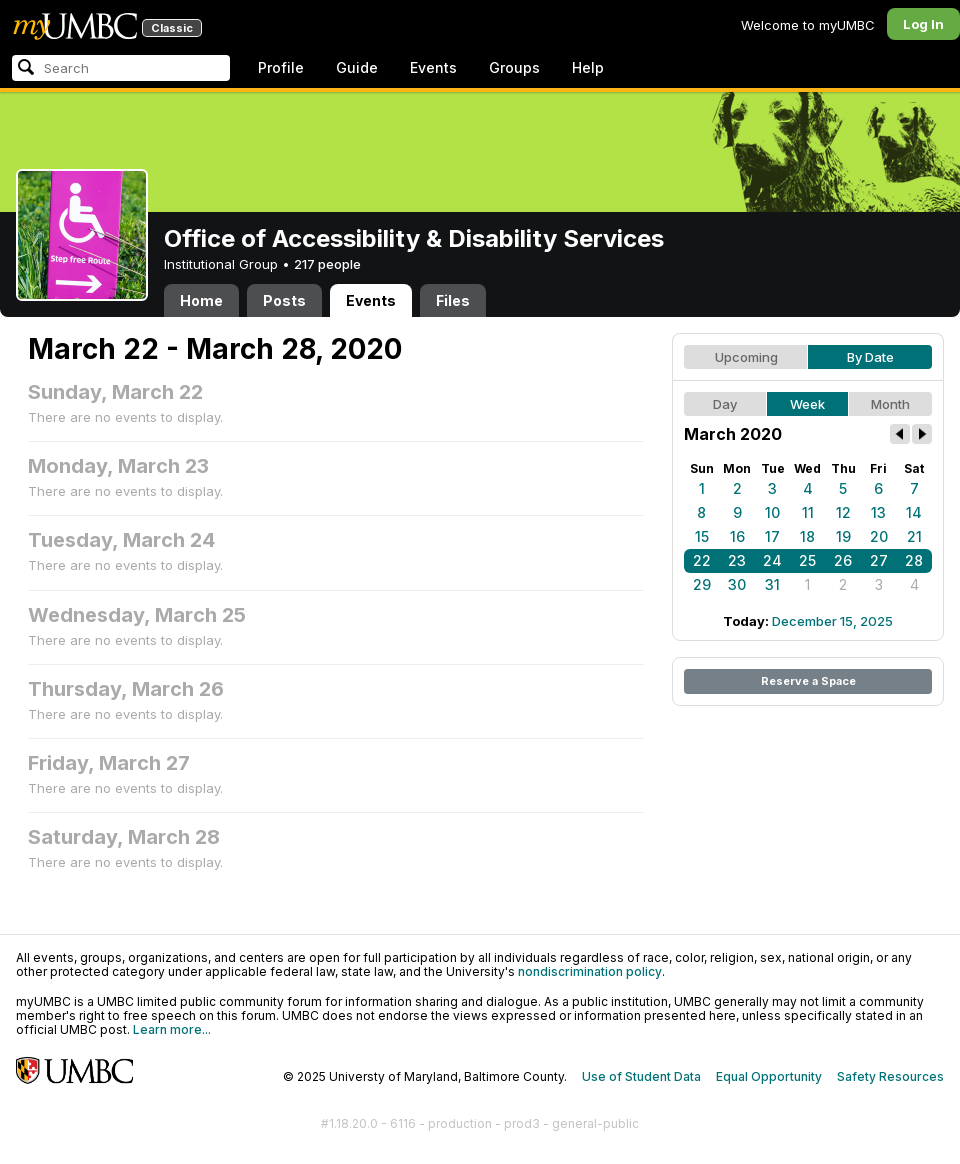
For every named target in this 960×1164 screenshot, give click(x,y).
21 (914, 536)
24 (772, 560)
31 (772, 584)
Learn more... (172, 1029)
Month (890, 404)
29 (702, 584)
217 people (327, 264)
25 (807, 560)
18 (807, 536)
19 (843, 536)
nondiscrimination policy (590, 971)
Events (433, 67)
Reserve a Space (808, 681)
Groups (514, 67)
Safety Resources (890, 1076)
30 (737, 584)
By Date (870, 357)
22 (702, 560)
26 (843, 560)
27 (879, 560)
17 (772, 536)
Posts (284, 300)
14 (914, 512)
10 (772, 512)
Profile (281, 67)
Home (201, 300)
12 (843, 512)
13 (878, 512)
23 (737, 560)
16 (737, 536)
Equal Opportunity (769, 1076)
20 (879, 536)
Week (807, 404)
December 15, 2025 (832, 621)
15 (702, 536)
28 (914, 560)
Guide (357, 67)
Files (453, 300)
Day (725, 404)
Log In (923, 24)
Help (588, 67)
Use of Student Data (641, 1076)
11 (808, 512)
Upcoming (746, 357)
